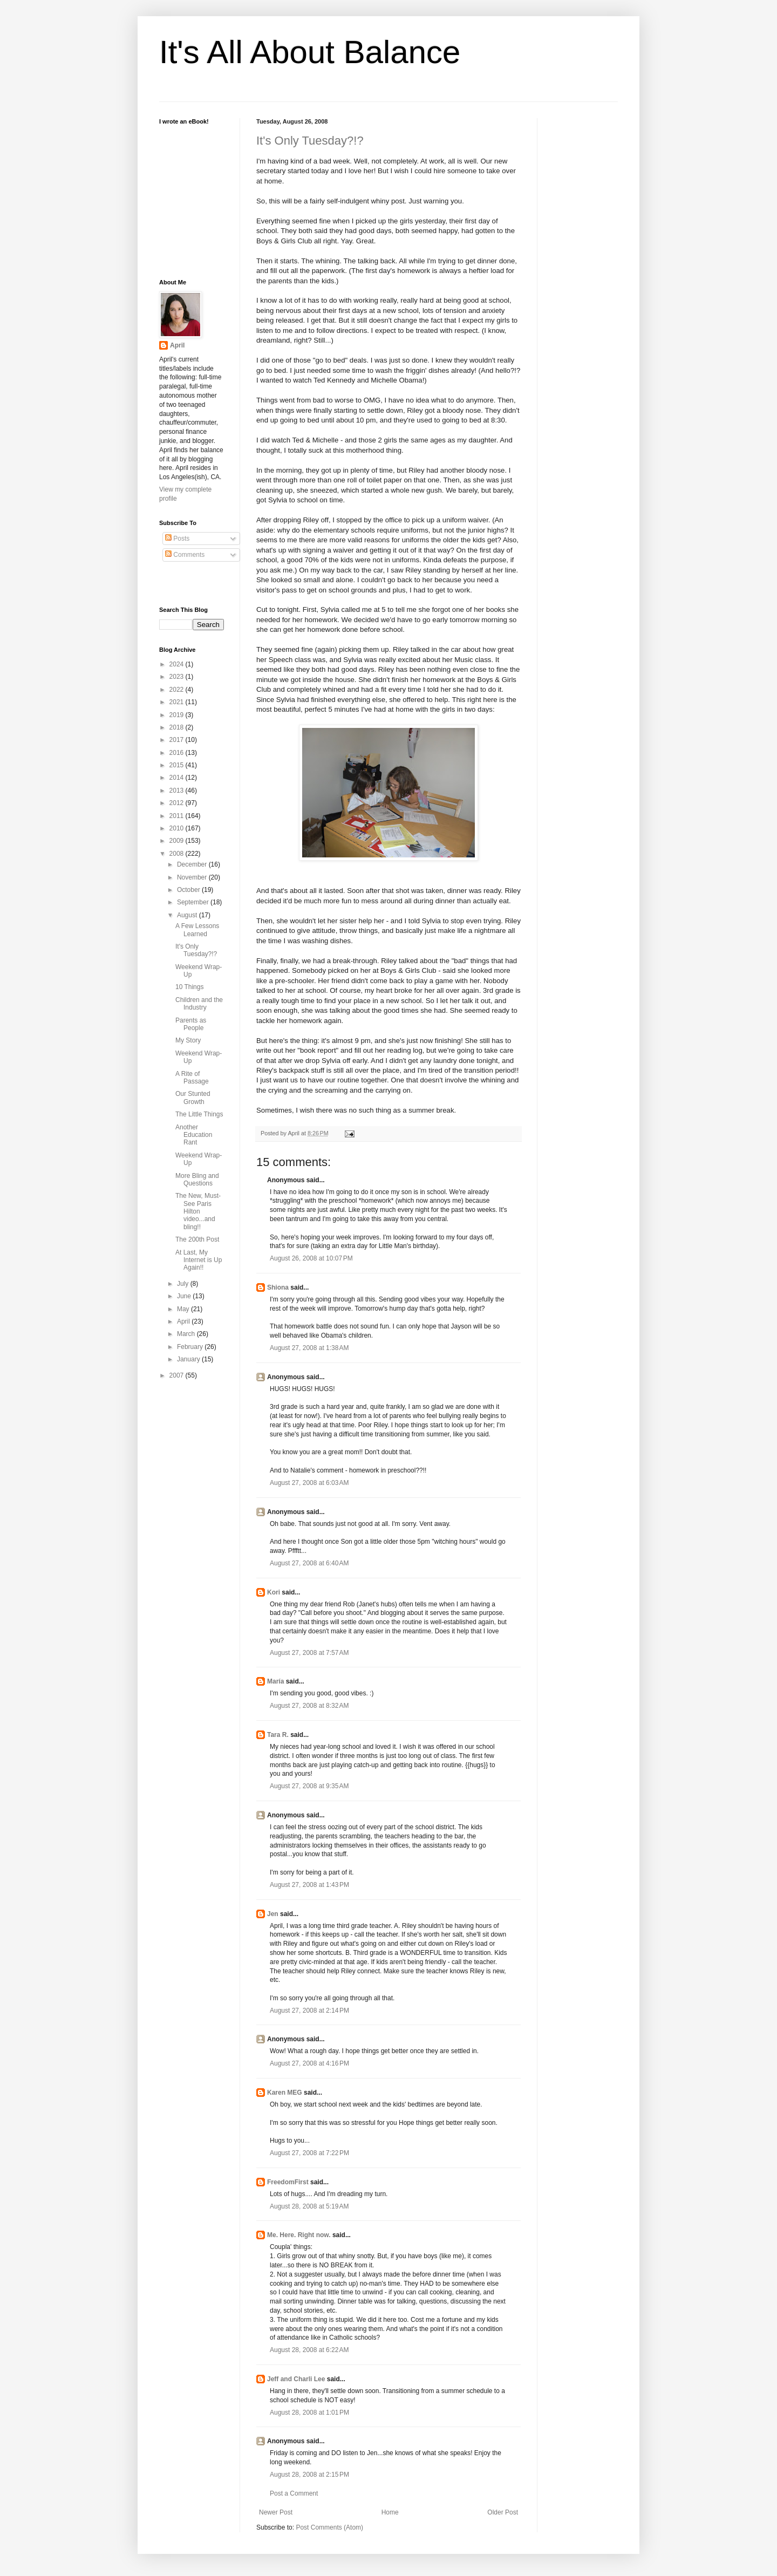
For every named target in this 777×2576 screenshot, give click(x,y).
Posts (177, 538)
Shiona (278, 1287)
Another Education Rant (193, 1135)
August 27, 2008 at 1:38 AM (309, 1348)
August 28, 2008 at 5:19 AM (309, 2206)
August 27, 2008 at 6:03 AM (309, 1483)
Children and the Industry (199, 1003)
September (193, 902)
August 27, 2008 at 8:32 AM (309, 1705)
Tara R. (278, 1735)
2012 (177, 803)
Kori (273, 1592)
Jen (272, 1914)
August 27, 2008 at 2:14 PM (309, 2010)
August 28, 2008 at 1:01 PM (309, 2412)
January (189, 1359)
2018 (177, 727)
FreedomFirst (288, 2182)
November (193, 877)
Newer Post (275, 2512)
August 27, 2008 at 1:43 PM (309, 1885)
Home (390, 2512)
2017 (177, 740)
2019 (177, 715)
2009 (177, 840)
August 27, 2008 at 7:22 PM (309, 2153)
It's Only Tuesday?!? (310, 140)
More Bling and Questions (197, 1179)
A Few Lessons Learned (197, 929)
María (275, 1681)
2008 (177, 853)
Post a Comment (294, 2493)
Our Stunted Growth (192, 1097)
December (193, 864)
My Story (188, 1040)
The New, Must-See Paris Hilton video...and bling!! (198, 1211)
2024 (177, 664)
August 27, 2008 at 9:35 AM (309, 1786)
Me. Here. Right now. (299, 2235)
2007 (177, 1375)
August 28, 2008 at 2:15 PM (309, 2474)
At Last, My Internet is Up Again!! (198, 1260)
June (185, 1296)
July (183, 1283)
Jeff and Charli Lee (296, 2379)
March (187, 1334)
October (189, 890)
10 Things (189, 987)
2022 (177, 689)
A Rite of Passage (192, 1077)
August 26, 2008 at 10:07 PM (311, 1258)
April (177, 345)
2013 (177, 790)
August (188, 915)
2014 (177, 777)
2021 (177, 702)
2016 (177, 753)
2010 (177, 828)
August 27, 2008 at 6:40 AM (309, 1563)
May (184, 1309)
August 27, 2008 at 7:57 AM (309, 1653)
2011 (177, 816)
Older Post (502, 2512)
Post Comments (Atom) (329, 2527)
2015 (177, 765)
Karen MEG (284, 2092)
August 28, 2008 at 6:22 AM (309, 2350)
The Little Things (199, 1114)
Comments (185, 554)
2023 (177, 676)
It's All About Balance (310, 52)
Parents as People (190, 1024)
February (191, 1347)
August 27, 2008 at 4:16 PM (309, 2063)
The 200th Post (197, 1239)
